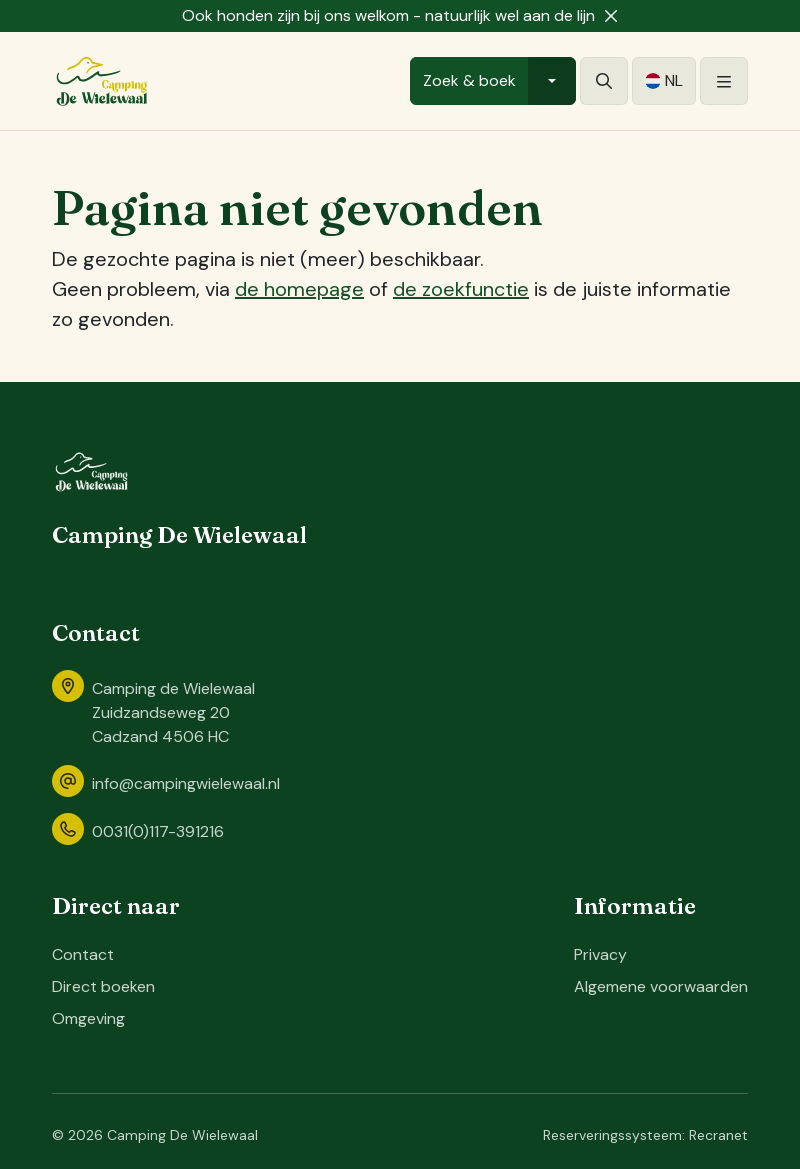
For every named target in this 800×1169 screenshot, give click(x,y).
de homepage (299, 289)
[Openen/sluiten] (724, 81)
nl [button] (674, 80)
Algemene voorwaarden (661, 986)
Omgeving (88, 1018)
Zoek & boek (469, 80)
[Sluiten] (611, 16)
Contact (83, 954)
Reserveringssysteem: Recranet (645, 1135)
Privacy (600, 954)
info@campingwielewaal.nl (186, 783)
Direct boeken (103, 986)
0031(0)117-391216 (158, 831)
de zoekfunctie (461, 289)
